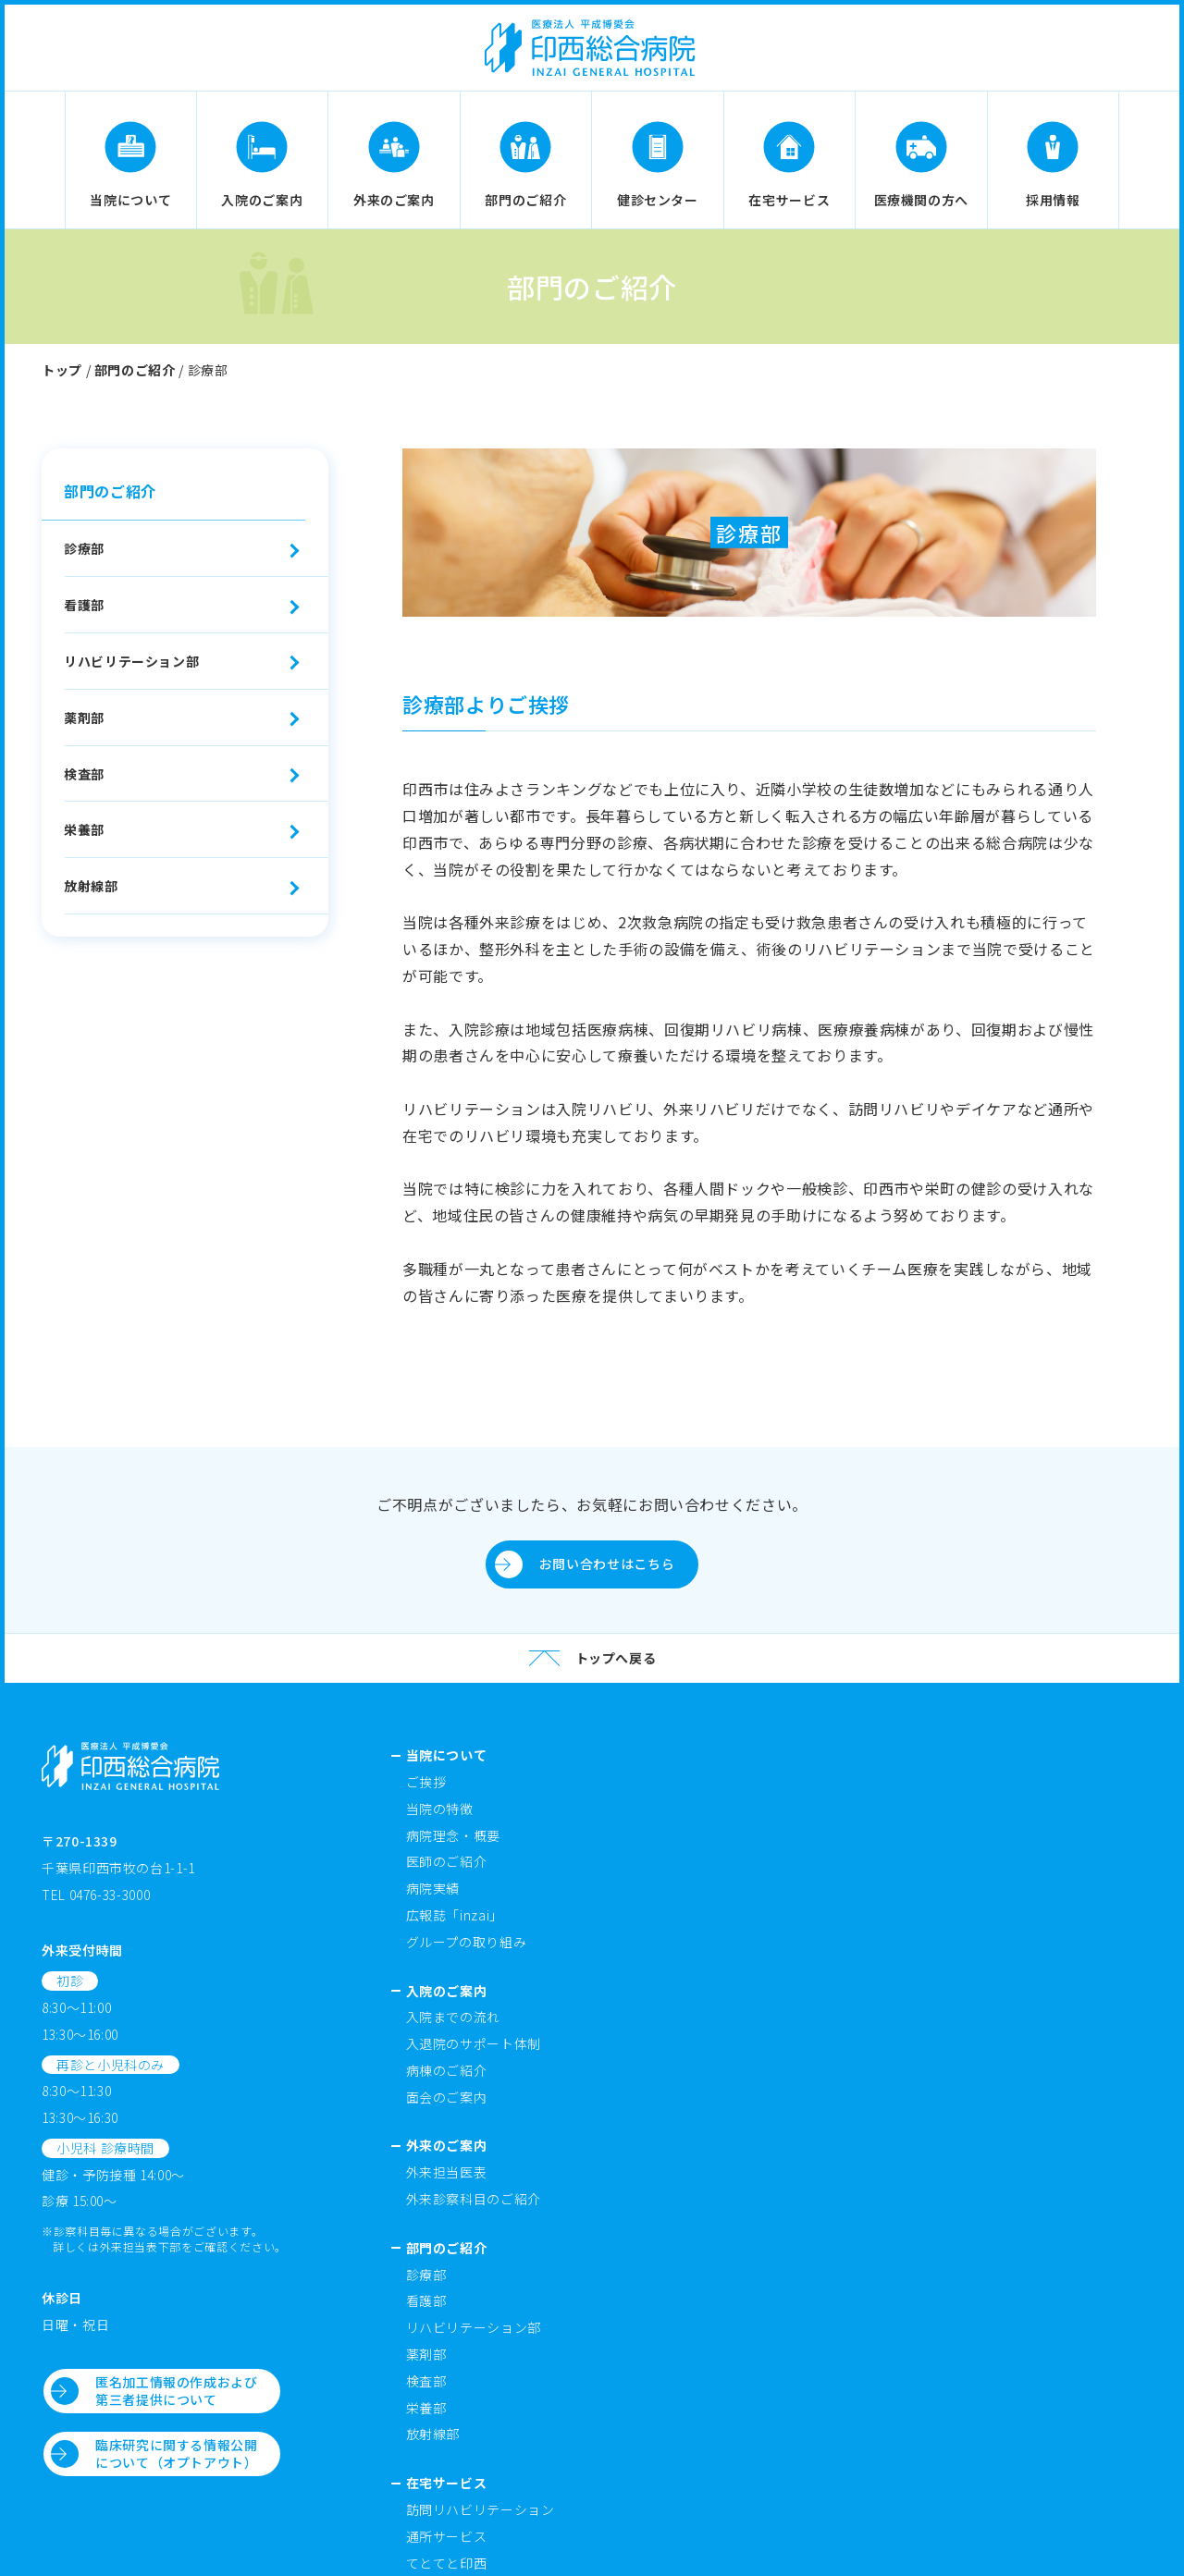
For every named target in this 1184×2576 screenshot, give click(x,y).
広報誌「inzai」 (454, 1915)
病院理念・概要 (453, 1835)
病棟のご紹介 (446, 2070)
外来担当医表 (446, 2172)
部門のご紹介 (135, 370)
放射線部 (91, 886)
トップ (62, 370)
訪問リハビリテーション (480, 2509)
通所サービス (446, 2536)
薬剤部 (84, 717)
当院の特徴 (440, 1808)
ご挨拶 (426, 1782)
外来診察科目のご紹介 (473, 2199)
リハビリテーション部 (131, 661)
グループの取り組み (466, 1941)
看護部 (84, 604)
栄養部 (84, 829)
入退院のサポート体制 (473, 2043)
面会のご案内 (446, 2097)
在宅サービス (446, 2482)
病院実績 (433, 1888)
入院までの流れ (453, 2016)
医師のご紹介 (446, 1861)
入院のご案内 (446, 1990)
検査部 (84, 774)
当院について (446, 1755)
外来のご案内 (446, 2145)
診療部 (84, 548)
